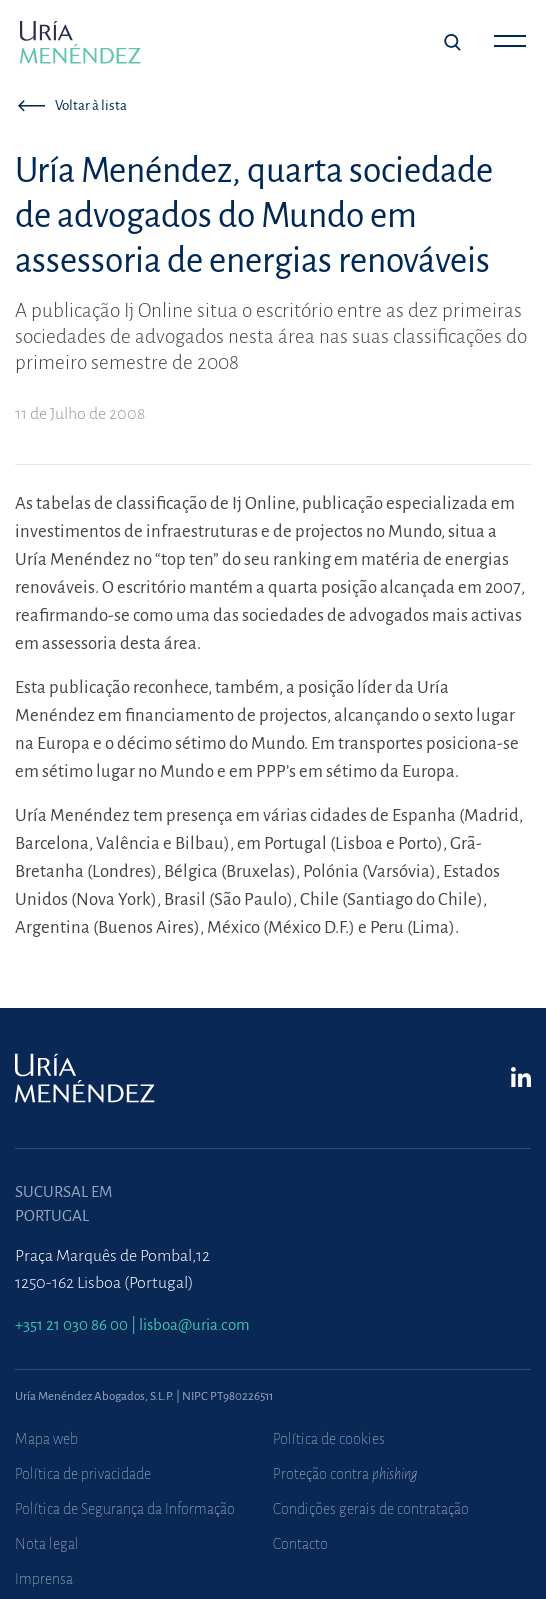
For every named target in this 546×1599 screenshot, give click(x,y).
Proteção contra (345, 1474)
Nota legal (47, 1544)
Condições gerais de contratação (371, 1509)
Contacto (300, 1544)
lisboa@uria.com (194, 1324)
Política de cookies (329, 1439)
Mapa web (46, 1439)
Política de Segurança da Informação (125, 1509)
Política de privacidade (83, 1474)
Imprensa (44, 1579)
